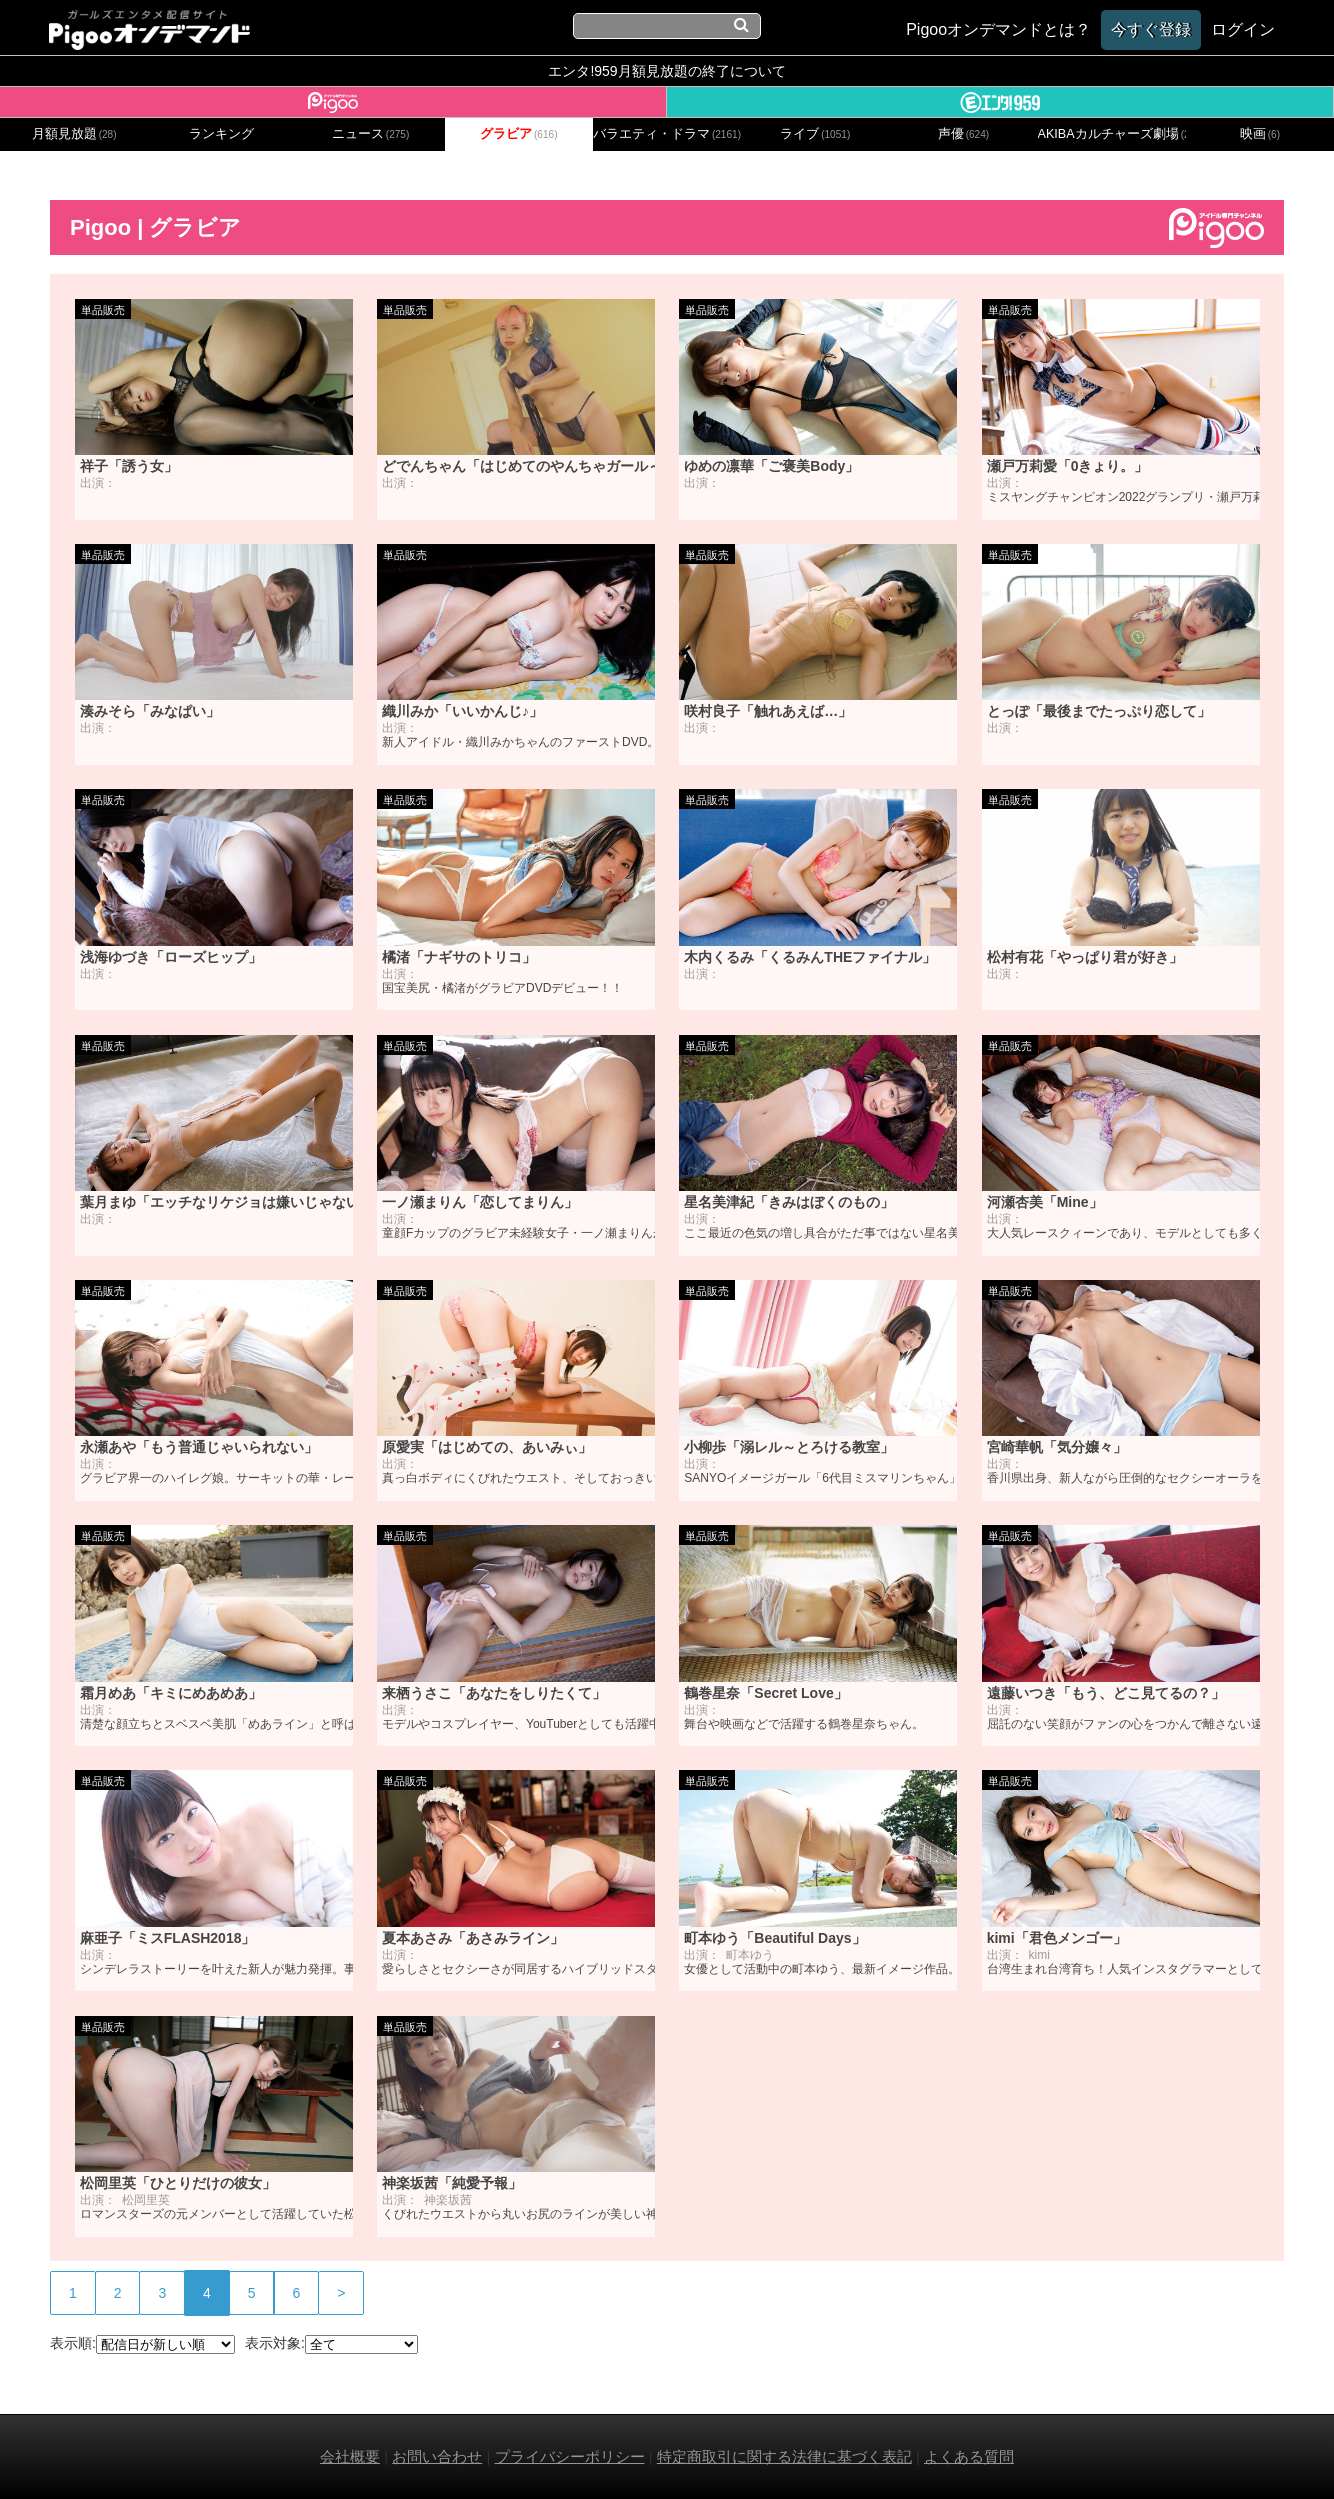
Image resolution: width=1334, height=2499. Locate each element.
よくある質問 (969, 2456)
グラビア (519, 134)
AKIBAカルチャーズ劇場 (1112, 134)
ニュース (371, 134)
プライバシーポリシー (570, 2456)
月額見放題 (74, 134)
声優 (964, 134)
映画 (1260, 134)
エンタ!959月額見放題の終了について (666, 71)
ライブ (815, 134)
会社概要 (350, 2456)
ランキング (221, 134)
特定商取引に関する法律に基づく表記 (784, 2456)
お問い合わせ (437, 2456)
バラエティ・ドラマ (667, 134)
